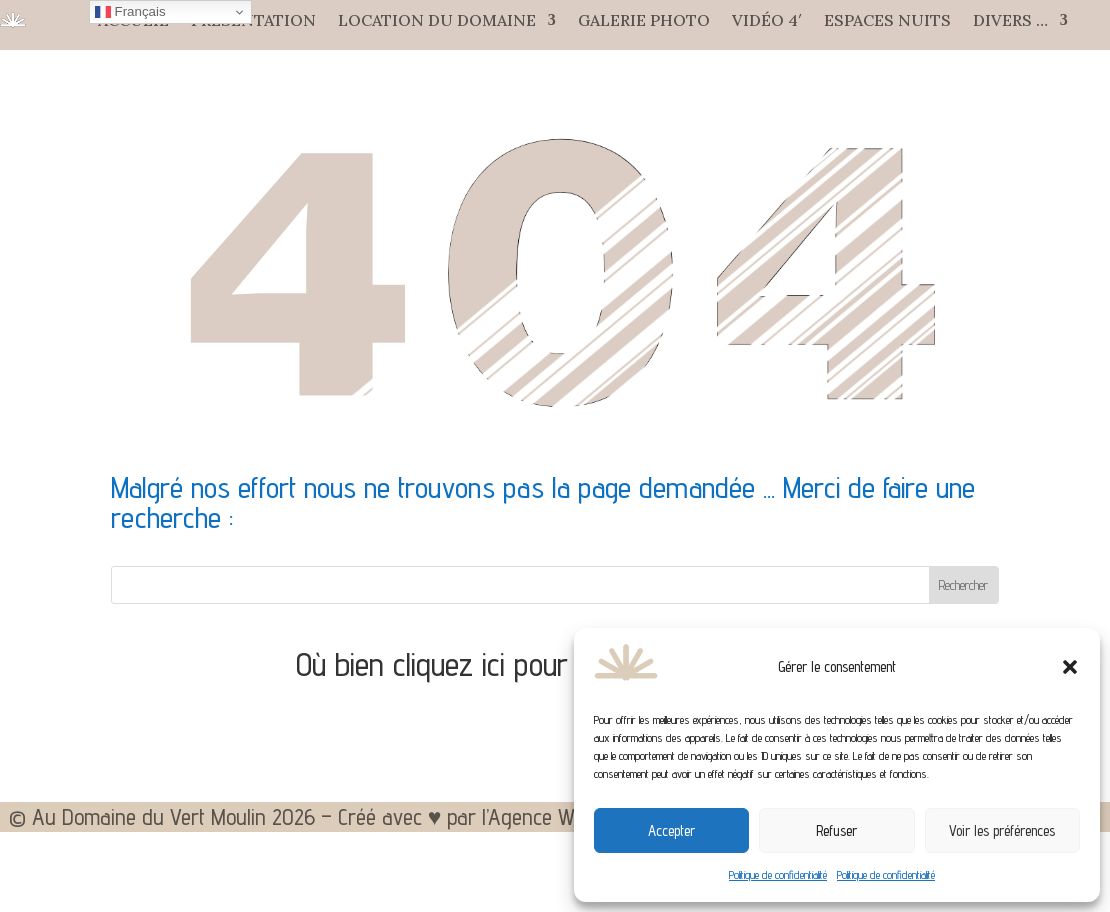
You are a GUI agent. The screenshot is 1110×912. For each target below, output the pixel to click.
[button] (1070, 667)
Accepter (671, 830)
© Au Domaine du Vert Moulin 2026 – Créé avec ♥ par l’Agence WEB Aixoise (336, 820)
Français (130, 12)
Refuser (836, 830)
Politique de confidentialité (778, 874)
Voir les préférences (1002, 830)
